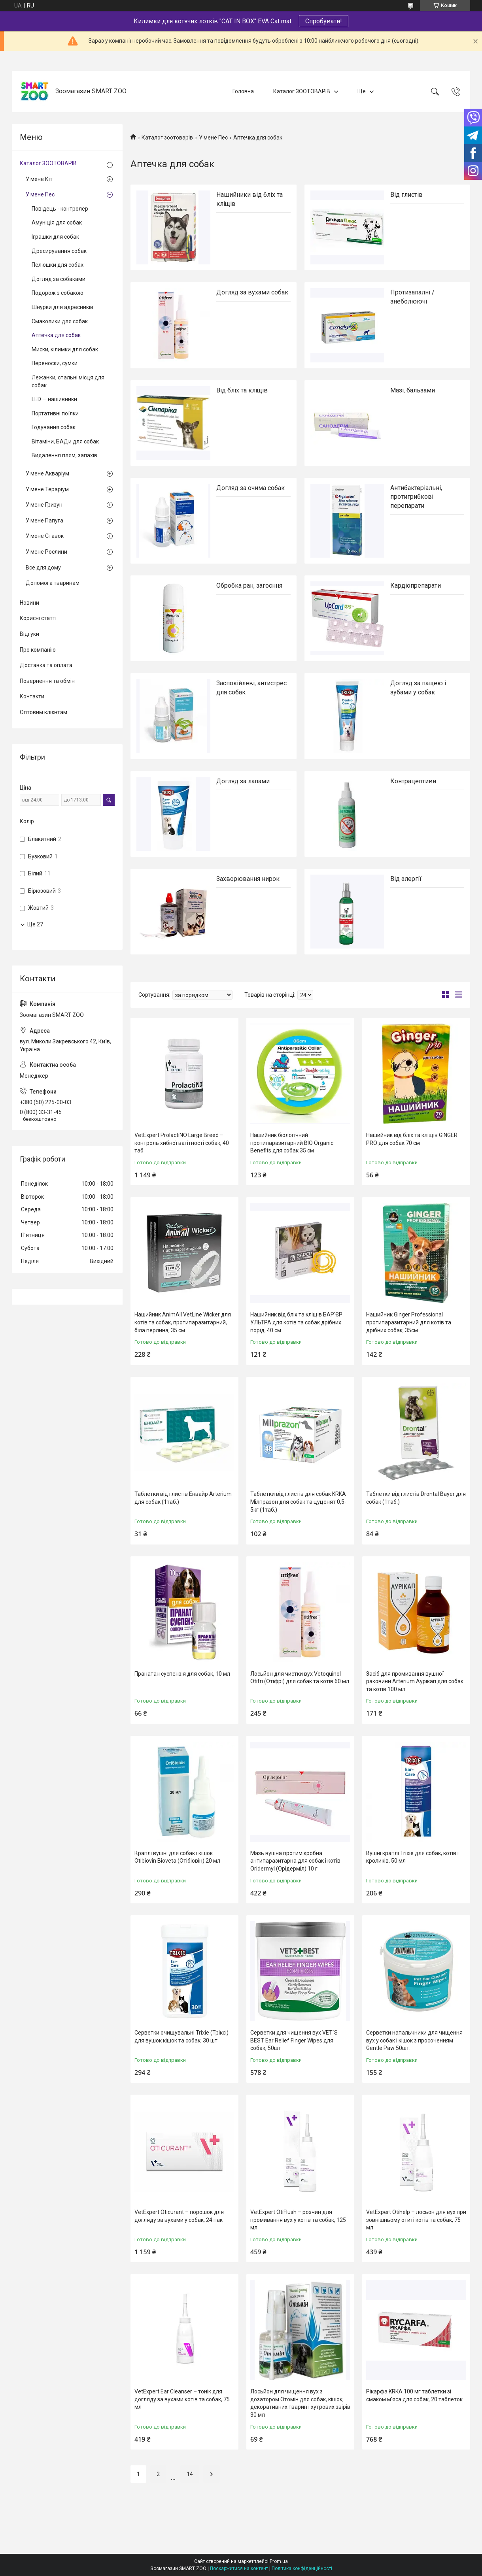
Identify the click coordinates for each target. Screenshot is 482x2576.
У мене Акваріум (47, 473)
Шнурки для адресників (62, 307)
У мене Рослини (46, 552)
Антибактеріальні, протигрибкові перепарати (416, 496)
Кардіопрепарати (415, 585)
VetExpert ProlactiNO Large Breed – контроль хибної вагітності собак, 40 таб (181, 1143)
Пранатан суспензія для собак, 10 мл (182, 1674)
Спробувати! (323, 21)
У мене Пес (213, 137)
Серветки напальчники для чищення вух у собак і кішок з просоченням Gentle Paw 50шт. (414, 2040)
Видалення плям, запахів (64, 455)
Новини (29, 603)
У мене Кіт (39, 179)
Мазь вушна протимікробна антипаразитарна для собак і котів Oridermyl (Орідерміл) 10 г (295, 1861)
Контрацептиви (413, 781)
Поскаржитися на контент (239, 2568)
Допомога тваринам (52, 583)
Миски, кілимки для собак (65, 349)
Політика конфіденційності (302, 2568)
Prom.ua (279, 2561)
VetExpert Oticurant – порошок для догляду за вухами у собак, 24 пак (179, 2216)
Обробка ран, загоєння (249, 585)
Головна (243, 91)
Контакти (32, 696)
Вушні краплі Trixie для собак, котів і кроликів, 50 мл (412, 1857)
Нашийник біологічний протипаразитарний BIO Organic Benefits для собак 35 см (291, 1143)
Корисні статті (38, 618)
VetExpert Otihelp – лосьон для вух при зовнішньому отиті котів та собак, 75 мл (416, 2220)
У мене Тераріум (47, 489)
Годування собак (54, 427)
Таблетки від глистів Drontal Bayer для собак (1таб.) (416, 1498)
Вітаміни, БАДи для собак (65, 441)
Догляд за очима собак (250, 488)
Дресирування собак (59, 251)
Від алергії (406, 879)
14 (190, 2474)
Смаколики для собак (60, 321)
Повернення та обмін (47, 681)
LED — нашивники (54, 399)
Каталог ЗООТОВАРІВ (301, 91)
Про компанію (38, 650)
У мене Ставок (45, 536)
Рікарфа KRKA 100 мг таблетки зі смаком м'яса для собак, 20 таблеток (414, 2395)
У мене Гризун (44, 505)
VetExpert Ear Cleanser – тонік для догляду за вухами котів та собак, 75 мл (182, 2399)
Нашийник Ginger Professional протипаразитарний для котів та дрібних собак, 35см (408, 1322)
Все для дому (43, 567)
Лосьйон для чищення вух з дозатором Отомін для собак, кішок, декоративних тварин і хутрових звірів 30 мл (300, 2403)
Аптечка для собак (56, 335)
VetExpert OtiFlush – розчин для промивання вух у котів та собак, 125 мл (298, 2220)
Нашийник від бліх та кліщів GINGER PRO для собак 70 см (411, 1139)
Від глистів (406, 194)
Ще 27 (35, 924)
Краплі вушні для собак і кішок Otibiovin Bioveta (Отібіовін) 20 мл (177, 1857)
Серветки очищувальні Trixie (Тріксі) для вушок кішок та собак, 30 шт (181, 2036)
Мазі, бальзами (412, 390)
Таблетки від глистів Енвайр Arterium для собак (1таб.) (183, 1498)
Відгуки (29, 634)
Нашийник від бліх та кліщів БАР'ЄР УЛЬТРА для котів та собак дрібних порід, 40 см (296, 1322)
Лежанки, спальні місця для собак (68, 381)
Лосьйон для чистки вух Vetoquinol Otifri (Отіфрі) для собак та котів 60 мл (299, 1678)
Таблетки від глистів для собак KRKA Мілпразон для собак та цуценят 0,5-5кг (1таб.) (298, 1501)
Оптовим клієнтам (43, 712)
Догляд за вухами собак (252, 292)
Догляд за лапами (243, 781)
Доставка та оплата (46, 665)
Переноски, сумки (54, 363)
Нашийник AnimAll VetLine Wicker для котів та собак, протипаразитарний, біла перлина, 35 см (182, 1322)
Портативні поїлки (55, 413)
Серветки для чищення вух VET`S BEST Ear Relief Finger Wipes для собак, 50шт (294, 2040)
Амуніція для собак (57, 222)
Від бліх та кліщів (242, 390)
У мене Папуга (44, 520)
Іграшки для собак (55, 237)
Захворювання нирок (248, 879)
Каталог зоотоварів (167, 137)
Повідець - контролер (60, 209)
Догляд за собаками (58, 279)
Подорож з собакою (57, 293)
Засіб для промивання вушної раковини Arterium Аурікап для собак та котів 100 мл (414, 1681)
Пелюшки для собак (57, 265)
